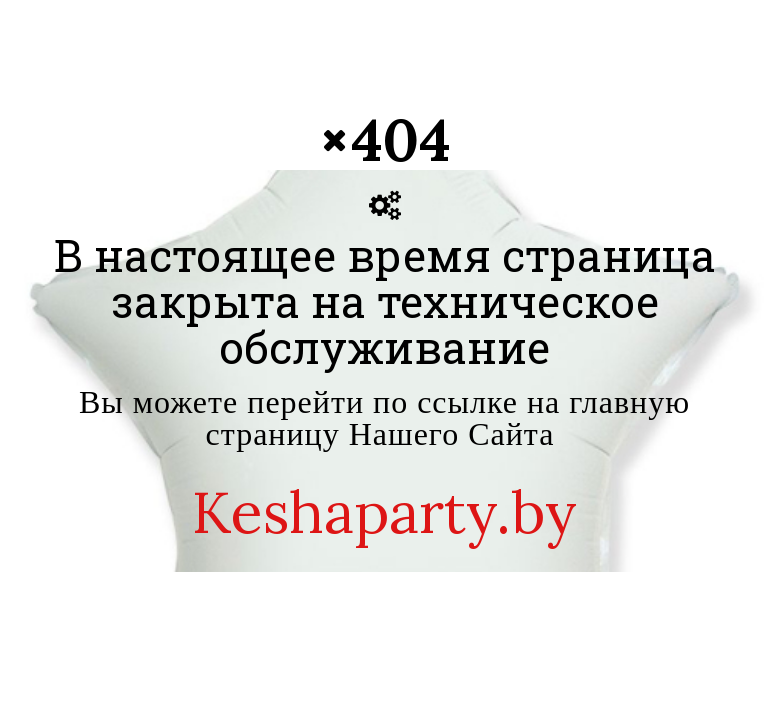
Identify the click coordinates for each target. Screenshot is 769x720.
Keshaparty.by (384, 512)
